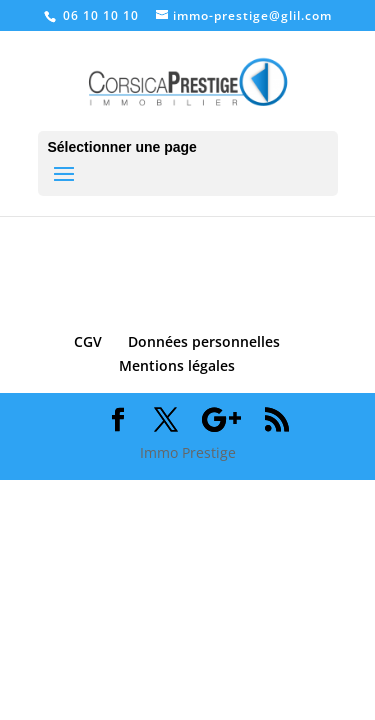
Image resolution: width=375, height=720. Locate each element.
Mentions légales (177, 365)
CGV (88, 341)
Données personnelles (204, 341)
